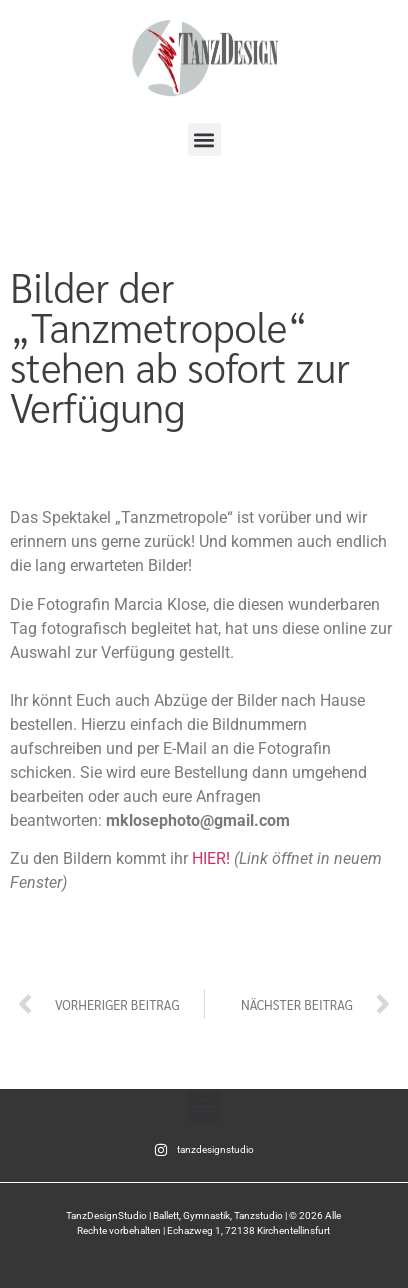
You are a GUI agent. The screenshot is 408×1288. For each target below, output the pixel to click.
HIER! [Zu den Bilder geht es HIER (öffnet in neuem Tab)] (211, 858)
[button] (204, 139)
